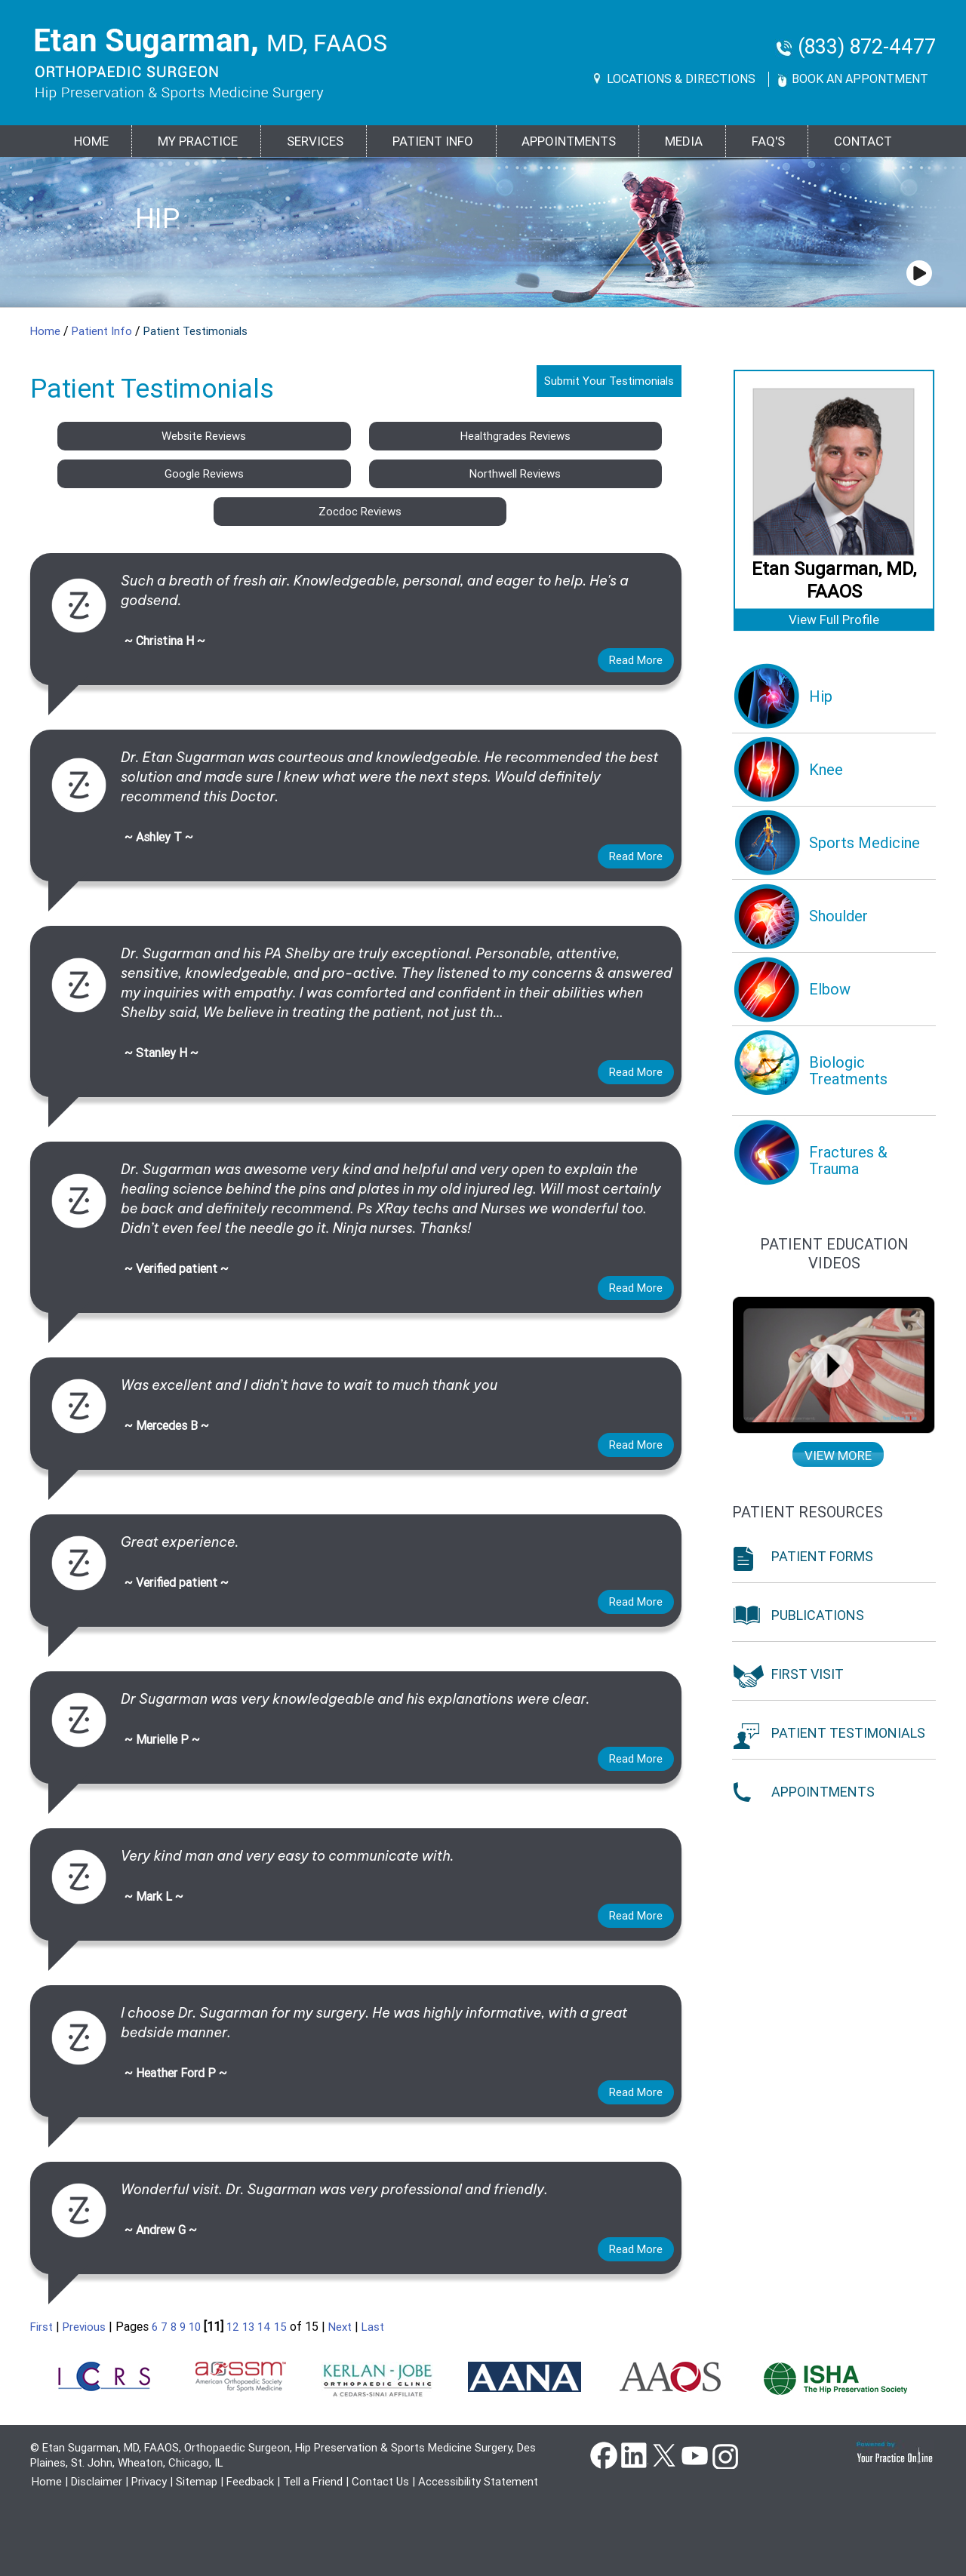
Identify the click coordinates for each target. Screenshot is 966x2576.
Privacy (149, 2481)
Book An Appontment (860, 79)
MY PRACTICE (198, 141)
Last (372, 2327)
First (41, 2327)
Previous (84, 2327)
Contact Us (380, 2481)
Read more (636, 660)
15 (280, 2327)
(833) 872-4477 (867, 47)
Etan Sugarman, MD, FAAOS (834, 580)
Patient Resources (807, 1512)
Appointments (568, 141)
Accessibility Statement (478, 2481)
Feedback (250, 2481)
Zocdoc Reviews (359, 511)
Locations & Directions (681, 79)
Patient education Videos (834, 1253)
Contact (863, 141)
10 (195, 2327)
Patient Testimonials (848, 1733)
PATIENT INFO (432, 141)
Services (315, 141)
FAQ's (768, 141)
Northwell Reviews (515, 474)
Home (91, 141)
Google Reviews (204, 474)
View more (838, 1455)
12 (232, 2327)
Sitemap (196, 2481)
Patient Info (103, 331)
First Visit (807, 1674)
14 (264, 2327)
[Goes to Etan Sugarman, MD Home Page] (211, 64)
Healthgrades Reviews (515, 436)
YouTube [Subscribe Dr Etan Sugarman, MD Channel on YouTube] (694, 2454)
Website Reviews (204, 436)
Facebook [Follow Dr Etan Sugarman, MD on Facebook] (604, 2454)
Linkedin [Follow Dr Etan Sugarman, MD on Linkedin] (634, 2454)
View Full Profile (834, 619)
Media (684, 141)
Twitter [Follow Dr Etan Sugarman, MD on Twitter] (664, 2454)
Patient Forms (822, 1556)
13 (248, 2327)
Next (340, 2327)
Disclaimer (96, 2481)
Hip (157, 218)
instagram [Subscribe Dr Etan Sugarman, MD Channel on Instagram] (724, 2454)
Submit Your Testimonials (609, 381)
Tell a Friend (313, 2481)
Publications (817, 1615)
